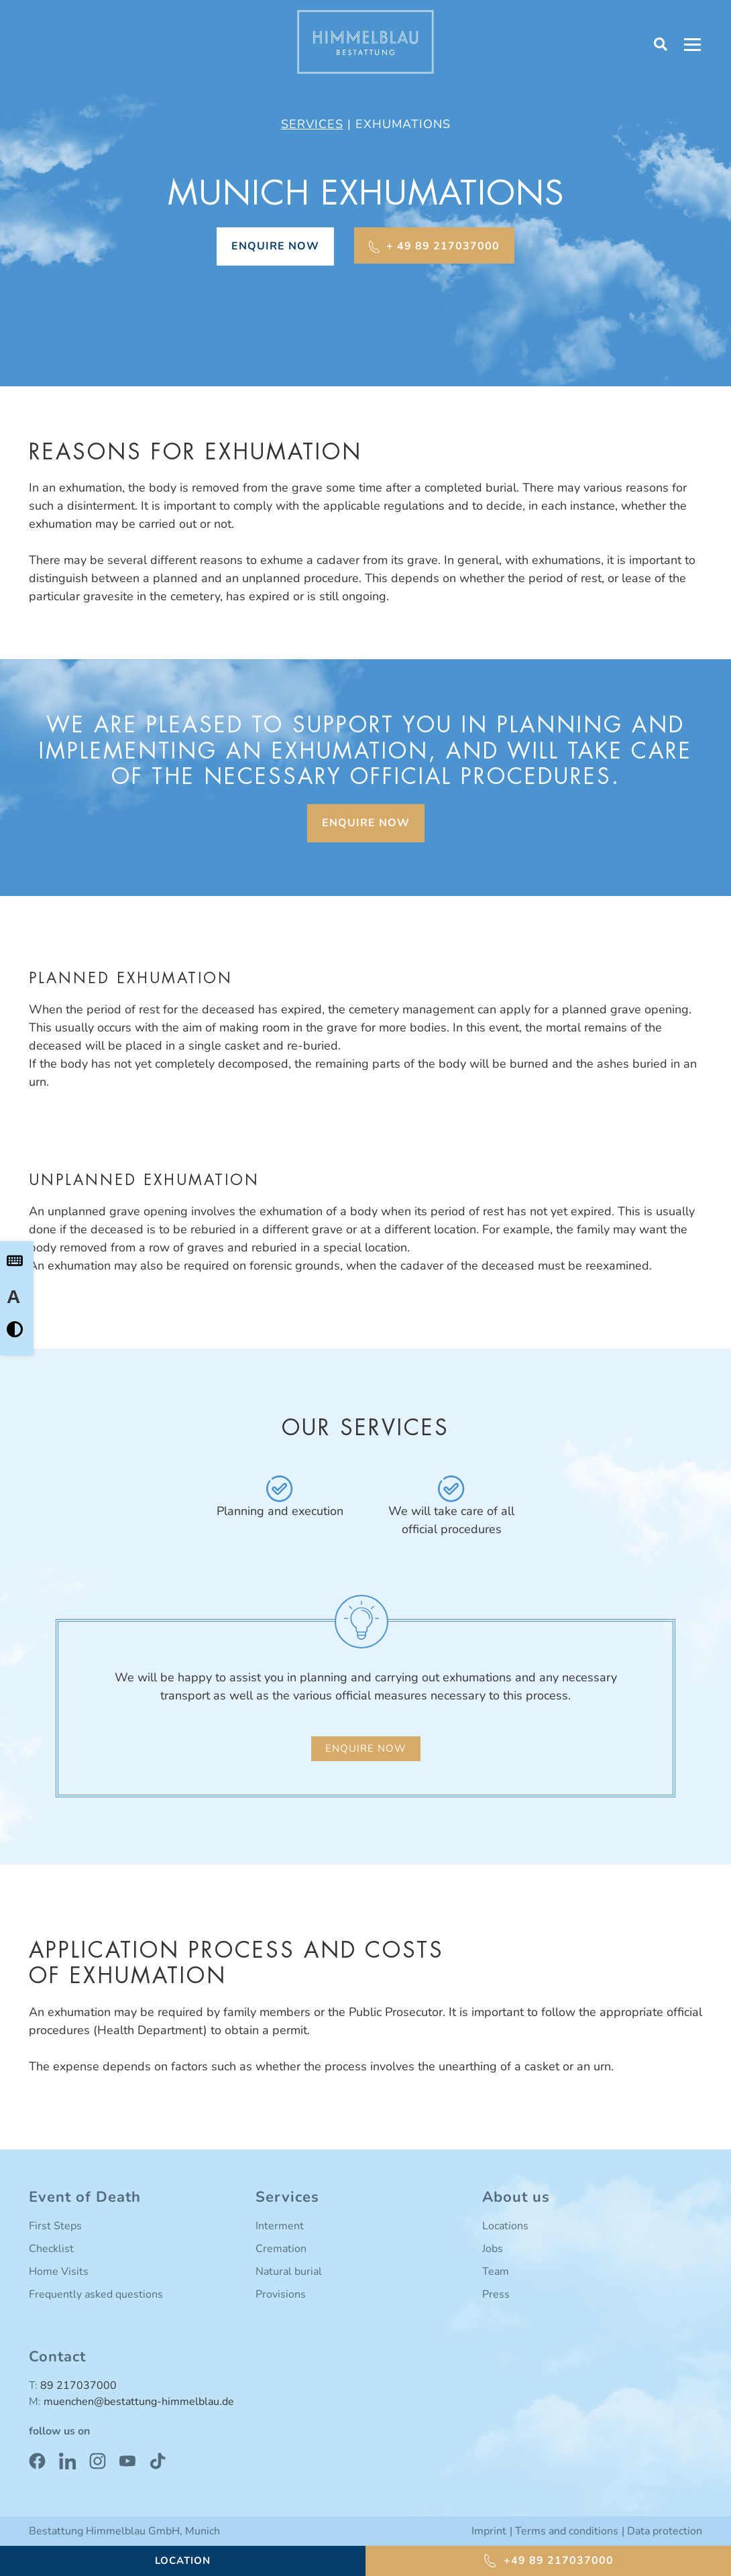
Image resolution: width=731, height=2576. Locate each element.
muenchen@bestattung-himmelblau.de (139, 2401)
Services (312, 124)
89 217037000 (78, 2385)
